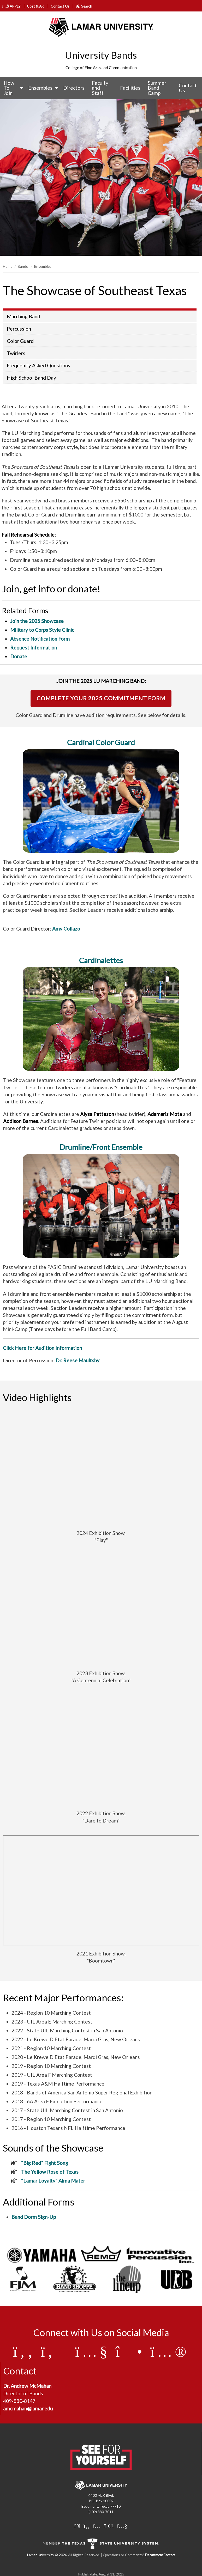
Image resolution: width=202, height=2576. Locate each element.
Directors (74, 88)
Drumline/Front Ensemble (101, 1147)
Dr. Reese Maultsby (77, 1360)
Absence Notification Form (40, 639)
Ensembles (40, 88)
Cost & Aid (35, 6)
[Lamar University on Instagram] (97, 2525)
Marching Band (23, 316)
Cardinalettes (101, 960)
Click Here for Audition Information (42, 1348)
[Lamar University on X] (77, 2525)
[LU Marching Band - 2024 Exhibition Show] (101, 1469)
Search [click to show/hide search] (84, 6)
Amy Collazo (66, 929)
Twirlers (16, 353)
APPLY (11, 6)
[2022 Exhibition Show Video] (101, 1750)
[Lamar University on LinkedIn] (109, 2525)
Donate (19, 656)
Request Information (33, 648)
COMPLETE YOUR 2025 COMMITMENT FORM (101, 698)
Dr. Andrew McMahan (27, 2386)
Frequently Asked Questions (38, 365)
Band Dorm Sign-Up (33, 2217)
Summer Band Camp (157, 88)
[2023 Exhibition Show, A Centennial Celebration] (101, 1610)
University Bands (101, 55)
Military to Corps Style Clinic (42, 630)
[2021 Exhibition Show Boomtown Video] (101, 1890)
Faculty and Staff (100, 88)
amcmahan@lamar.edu (28, 2408)
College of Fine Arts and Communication (101, 67)
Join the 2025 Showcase (37, 621)
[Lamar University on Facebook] (87, 2525)
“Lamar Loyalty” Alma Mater (53, 2181)
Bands (23, 266)
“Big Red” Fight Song (44, 2163)
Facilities (130, 88)
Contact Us (60, 6)
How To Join (9, 88)
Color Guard (20, 341)
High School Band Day (31, 378)
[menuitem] (12, 88)
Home (7, 266)
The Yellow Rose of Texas (50, 2172)
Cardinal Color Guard (101, 742)
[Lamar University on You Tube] (122, 2525)
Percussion (19, 329)
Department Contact (160, 2555)
